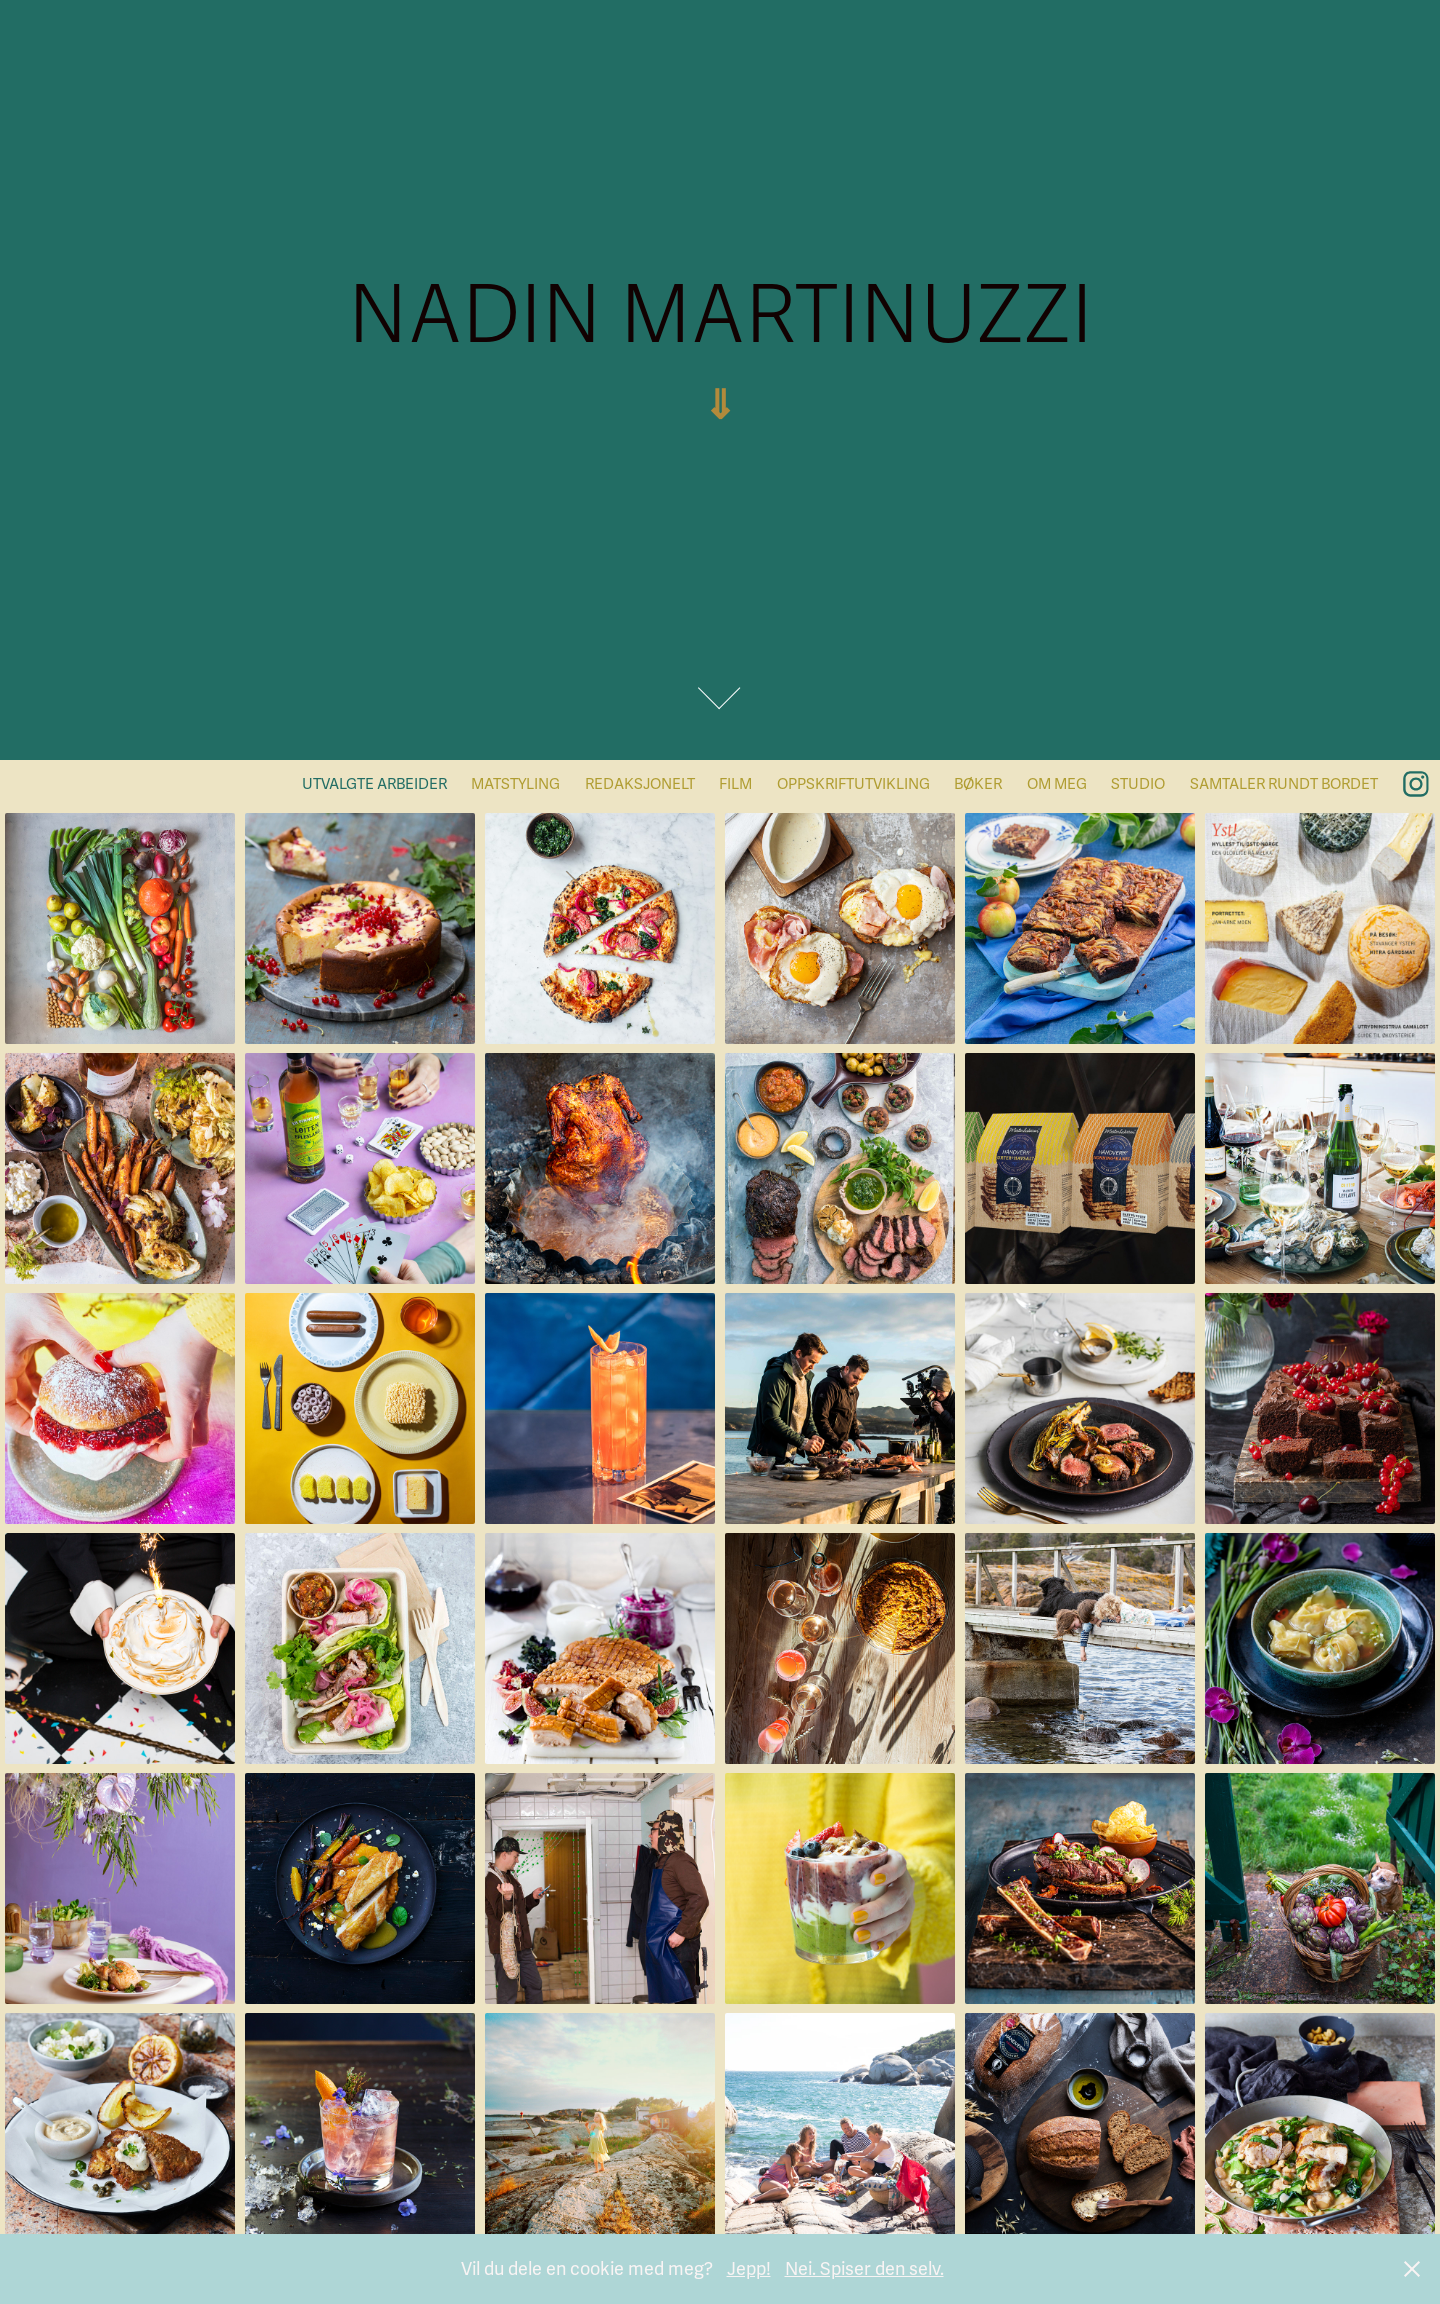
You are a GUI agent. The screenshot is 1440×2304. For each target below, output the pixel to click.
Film (735, 784)
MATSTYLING (515, 784)
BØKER (978, 784)
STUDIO (1138, 784)
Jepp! (749, 2269)
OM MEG (1057, 784)
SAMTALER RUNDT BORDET (1284, 784)
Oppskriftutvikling (853, 784)
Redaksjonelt (640, 784)
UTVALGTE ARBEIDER (374, 784)
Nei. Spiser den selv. (864, 2269)
